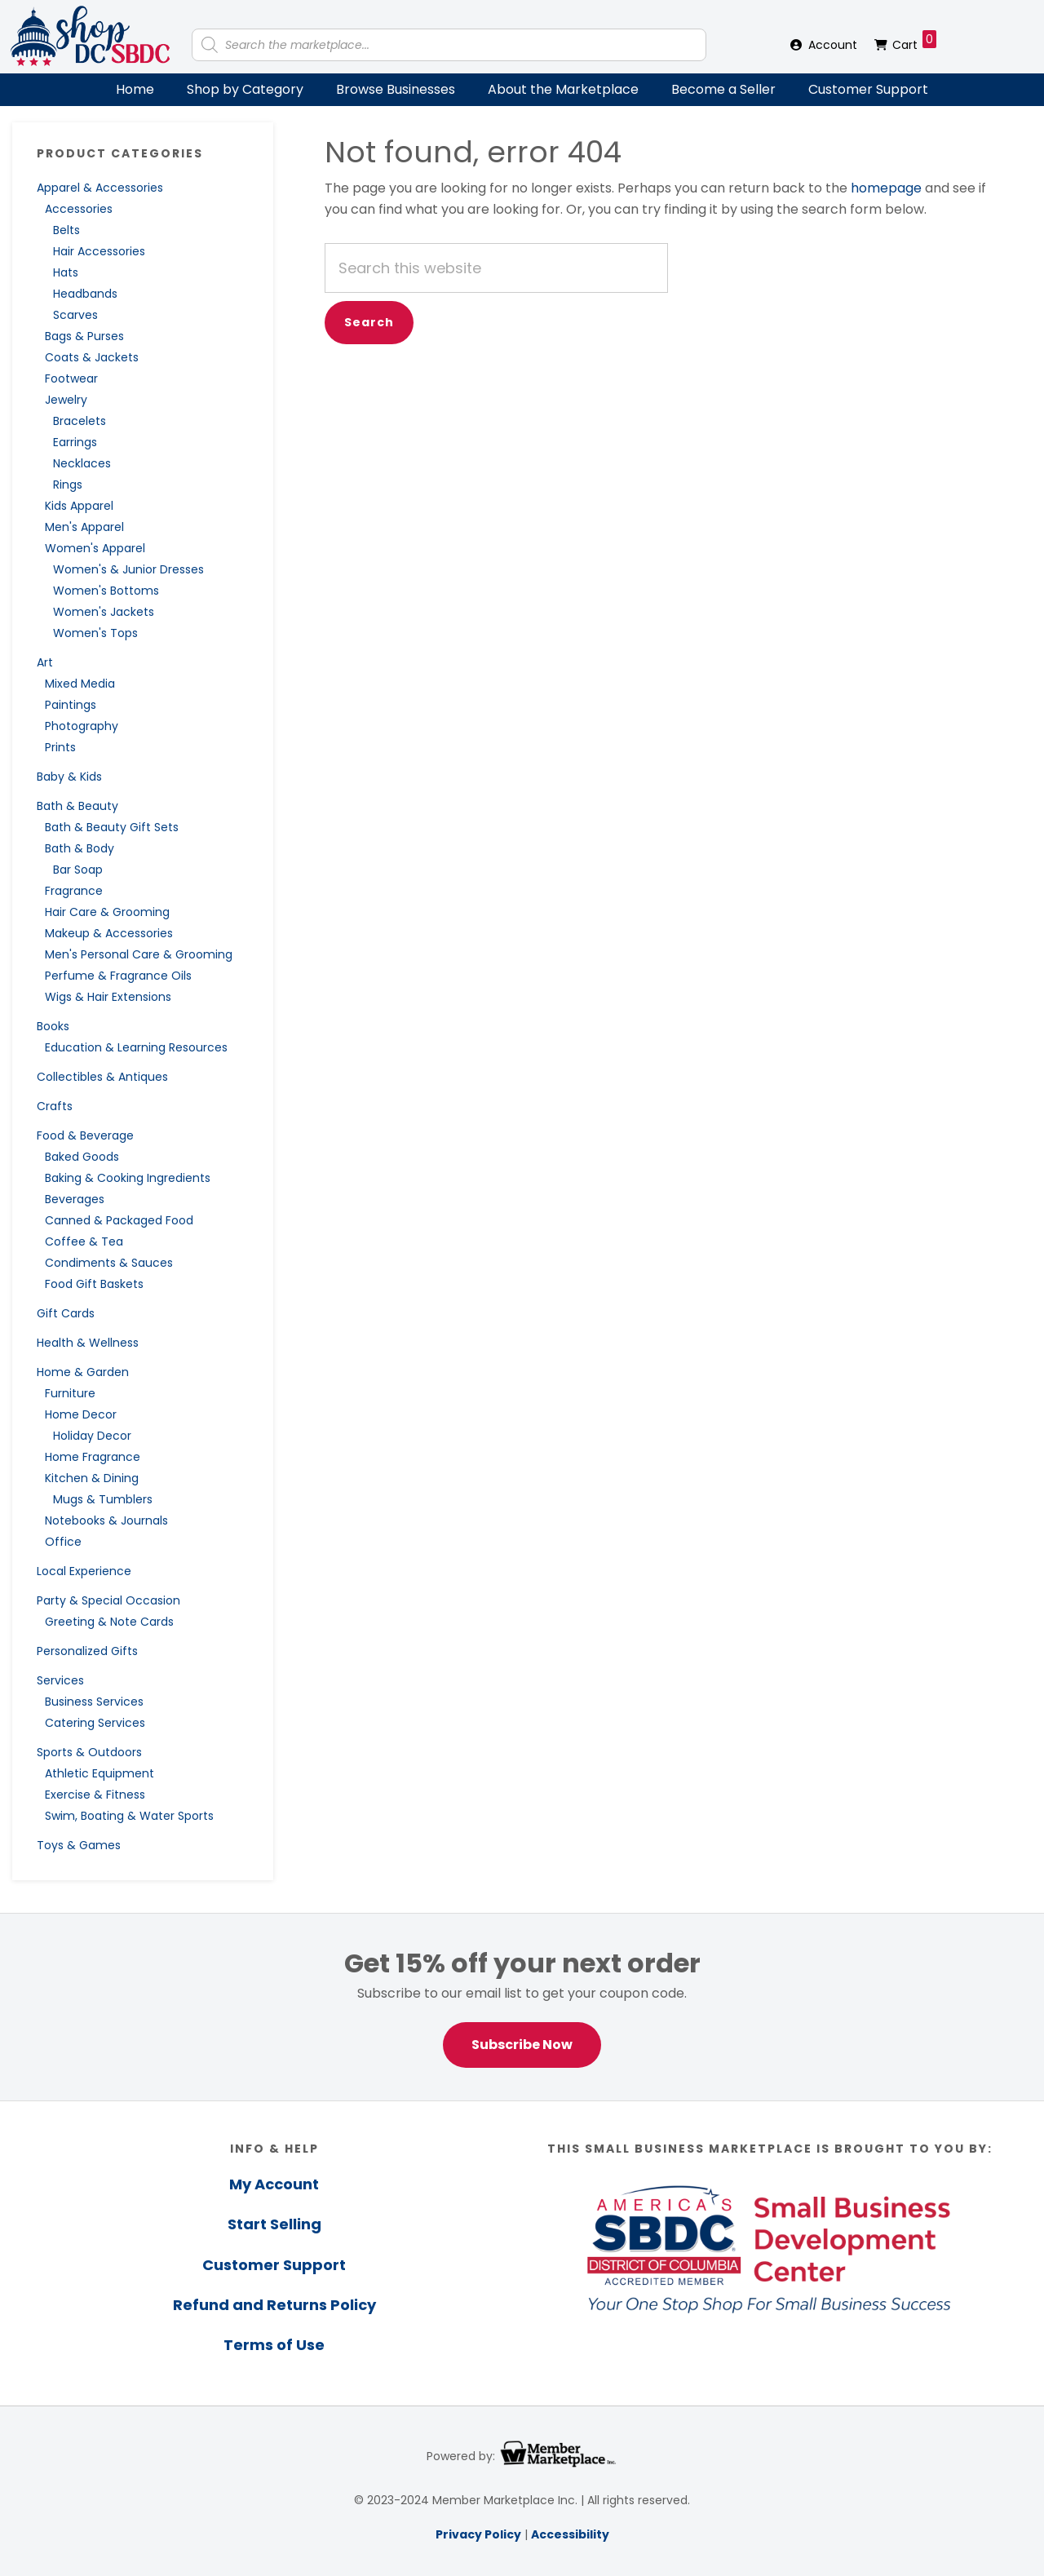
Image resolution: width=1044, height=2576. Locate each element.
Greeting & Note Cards (109, 1621)
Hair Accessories (99, 251)
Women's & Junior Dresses (128, 569)
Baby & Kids (69, 776)
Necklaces (82, 463)
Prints (60, 747)
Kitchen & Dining (92, 1478)
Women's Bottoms (106, 590)
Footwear (71, 378)
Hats (65, 272)
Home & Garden (83, 1372)
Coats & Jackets (92, 357)
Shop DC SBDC (89, 36)
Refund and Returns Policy (274, 2305)
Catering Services (95, 1723)
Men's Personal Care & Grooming (138, 954)
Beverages (74, 1199)
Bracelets (79, 421)
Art (45, 662)
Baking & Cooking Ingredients (127, 1178)
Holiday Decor (92, 1435)
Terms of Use (274, 2345)
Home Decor (81, 1414)
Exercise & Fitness (95, 1794)
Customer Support (868, 89)
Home (135, 89)
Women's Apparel (95, 548)
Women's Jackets (103, 612)
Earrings (75, 442)
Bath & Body (79, 848)
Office (63, 1542)
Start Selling (274, 2224)
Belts (66, 230)
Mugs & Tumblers (103, 1499)
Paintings (70, 705)
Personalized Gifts (87, 1651)
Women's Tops (95, 633)
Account (832, 45)
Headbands (85, 293)
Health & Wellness (88, 1342)
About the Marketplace (563, 89)
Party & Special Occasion (108, 1600)
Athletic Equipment (99, 1773)
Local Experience (84, 1571)
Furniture (70, 1393)
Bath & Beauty (77, 806)
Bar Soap (78, 869)
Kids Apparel (79, 506)
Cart (914, 41)
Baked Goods (82, 1157)
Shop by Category (245, 89)
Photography (81, 726)
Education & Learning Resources (136, 1047)
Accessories (79, 209)
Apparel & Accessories (100, 187)
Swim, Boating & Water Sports (129, 1816)
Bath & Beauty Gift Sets (112, 827)
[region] (522, 2007)
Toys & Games (79, 1845)
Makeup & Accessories (109, 933)
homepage (886, 188)
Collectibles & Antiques (102, 1077)
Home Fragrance (92, 1457)
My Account (274, 2184)
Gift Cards (66, 1313)
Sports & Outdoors (89, 1752)
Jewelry (66, 400)
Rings (67, 484)
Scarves (75, 315)
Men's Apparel (84, 527)
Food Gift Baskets (94, 1284)
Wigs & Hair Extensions (108, 997)
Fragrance (74, 891)
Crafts (55, 1106)
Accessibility (570, 2534)
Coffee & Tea (84, 1241)
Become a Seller (723, 89)
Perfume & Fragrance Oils (118, 975)
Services (60, 1680)
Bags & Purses (84, 336)
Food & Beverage (85, 1135)
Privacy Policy (478, 2534)
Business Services (94, 1701)
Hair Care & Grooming (107, 912)
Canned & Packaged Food (119, 1220)
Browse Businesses (395, 89)
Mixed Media (80, 683)
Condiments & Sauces (109, 1263)
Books (53, 1026)
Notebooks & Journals (106, 1520)
